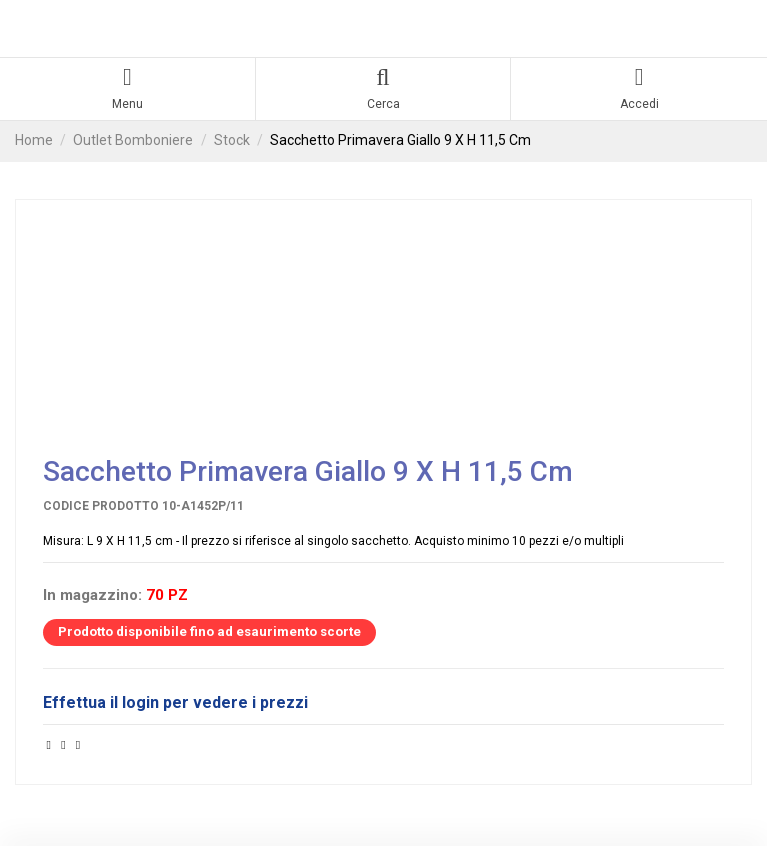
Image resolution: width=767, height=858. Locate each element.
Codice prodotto (101, 506)
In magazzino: (92, 595)
